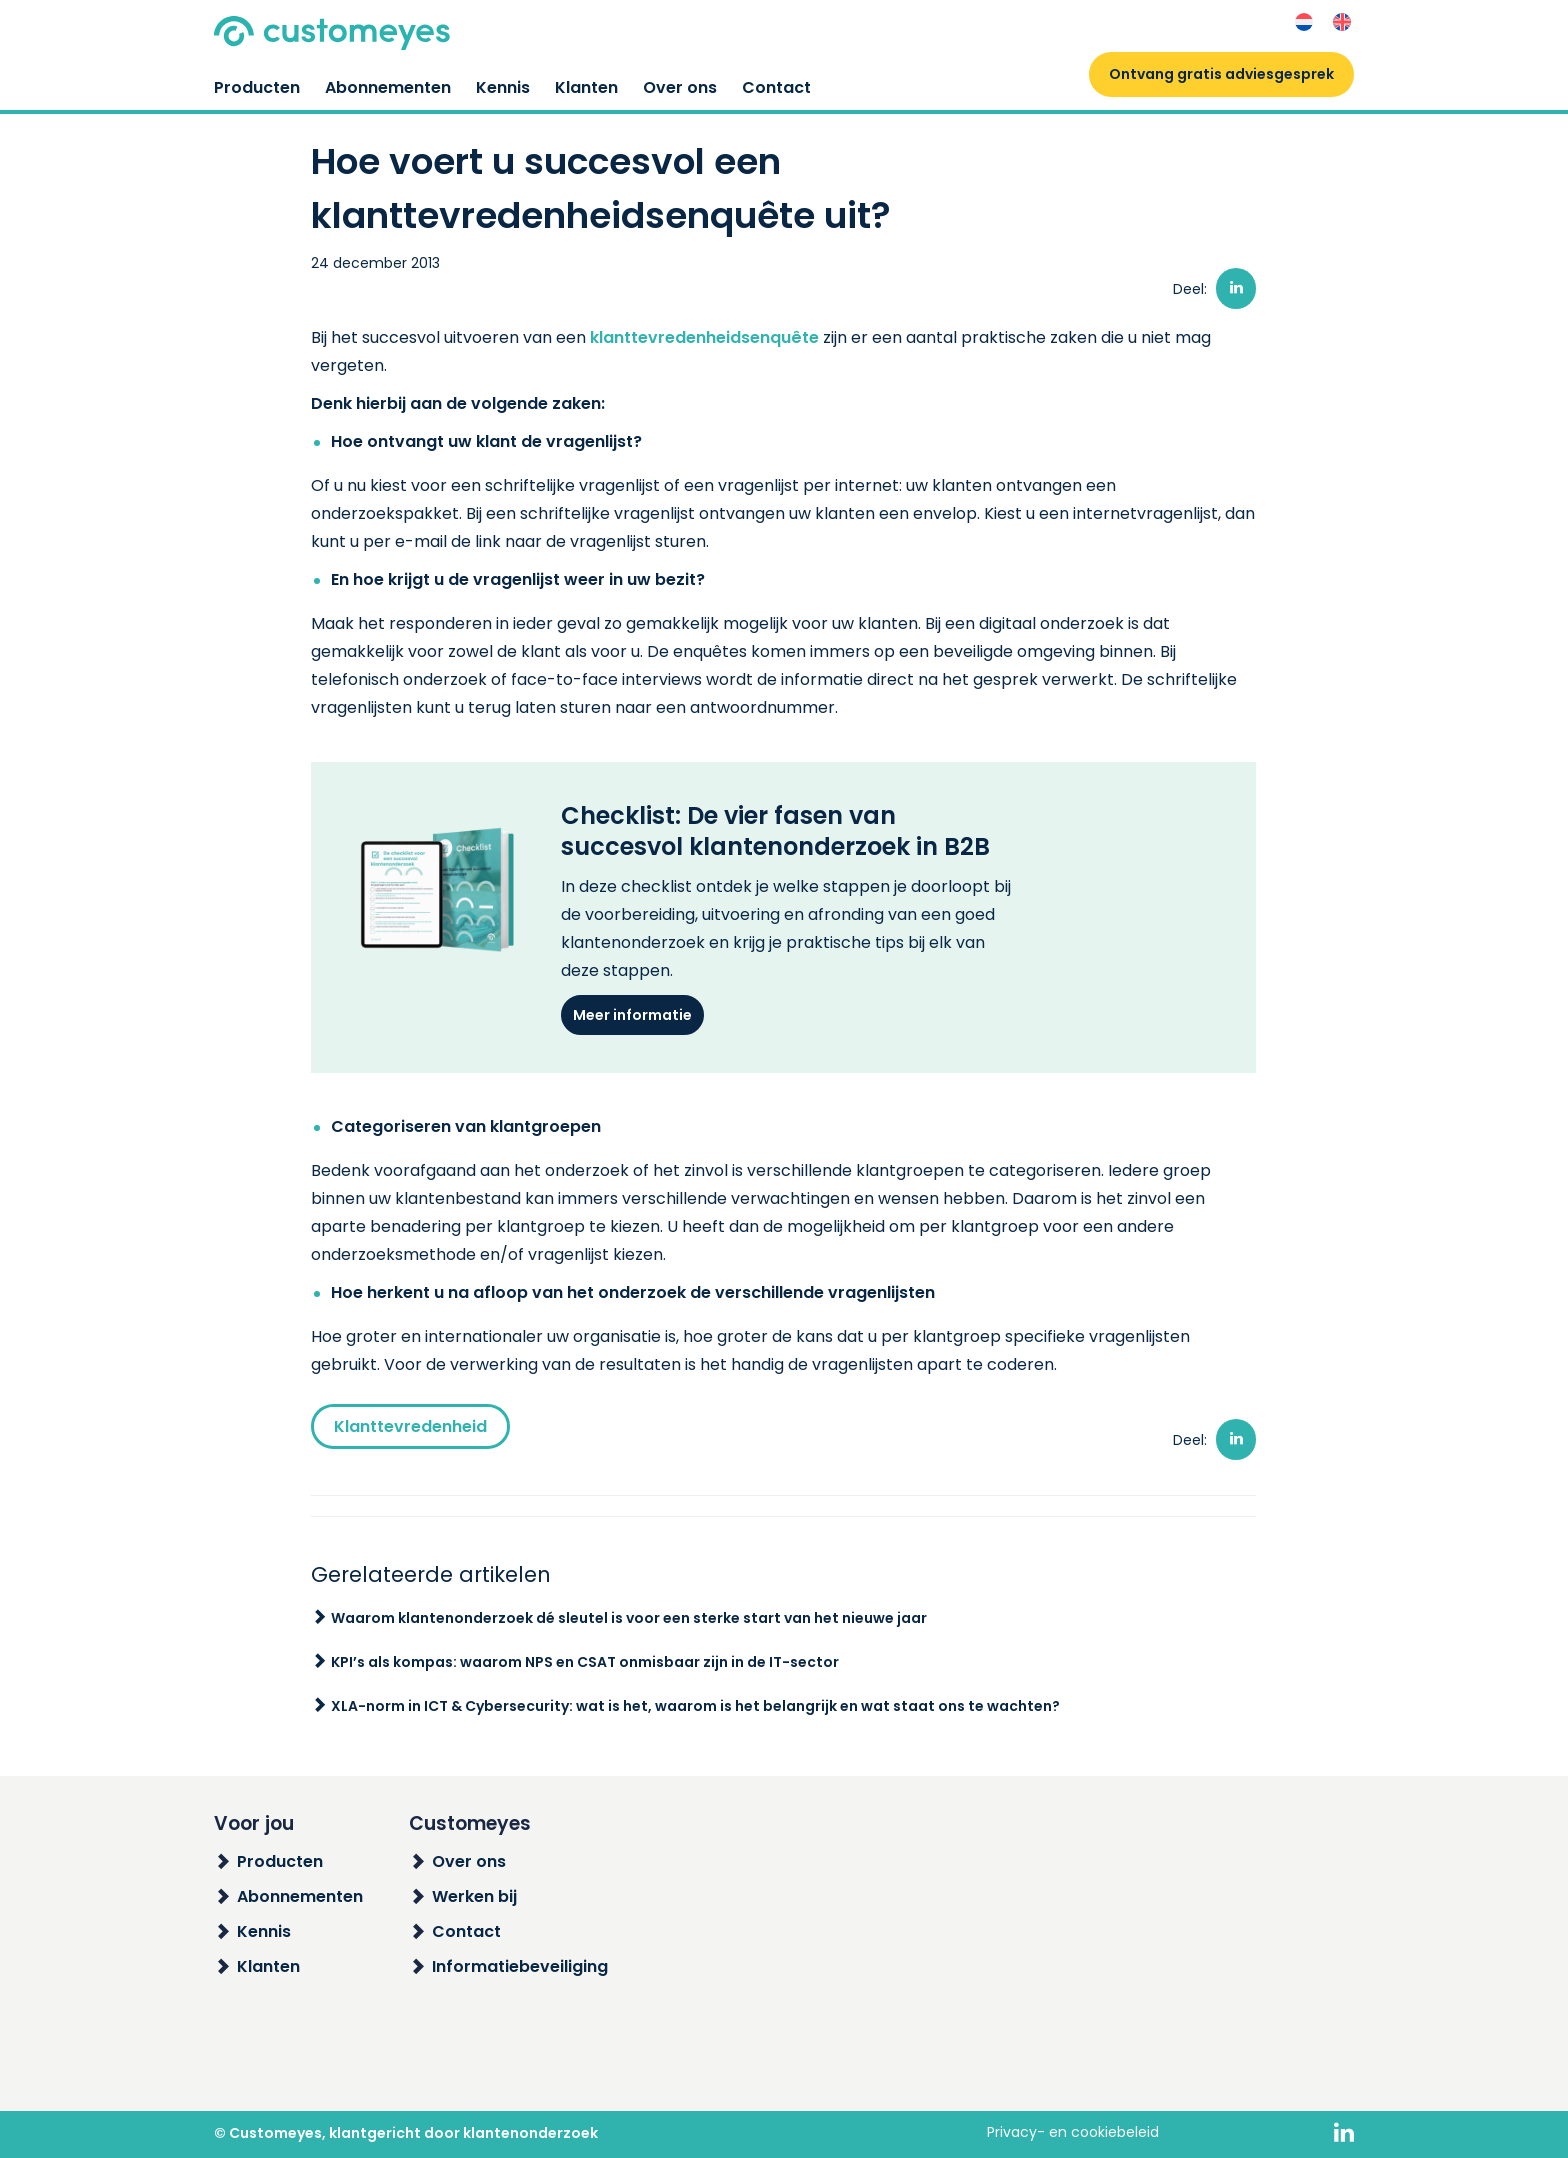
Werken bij (474, 1896)
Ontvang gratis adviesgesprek (1221, 74)
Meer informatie (632, 1015)
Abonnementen (388, 87)
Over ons (680, 87)
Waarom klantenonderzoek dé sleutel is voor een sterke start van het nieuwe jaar (629, 1618)
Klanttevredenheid (410, 1426)
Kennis (503, 87)
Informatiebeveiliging (520, 1966)
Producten (257, 87)
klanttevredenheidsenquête (704, 337)
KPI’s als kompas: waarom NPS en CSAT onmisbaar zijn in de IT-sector (585, 1662)
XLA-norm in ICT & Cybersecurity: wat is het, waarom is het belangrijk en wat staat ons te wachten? (695, 1706)
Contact (776, 87)
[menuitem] (1304, 22)
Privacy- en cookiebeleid (1073, 2132)
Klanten (586, 87)
